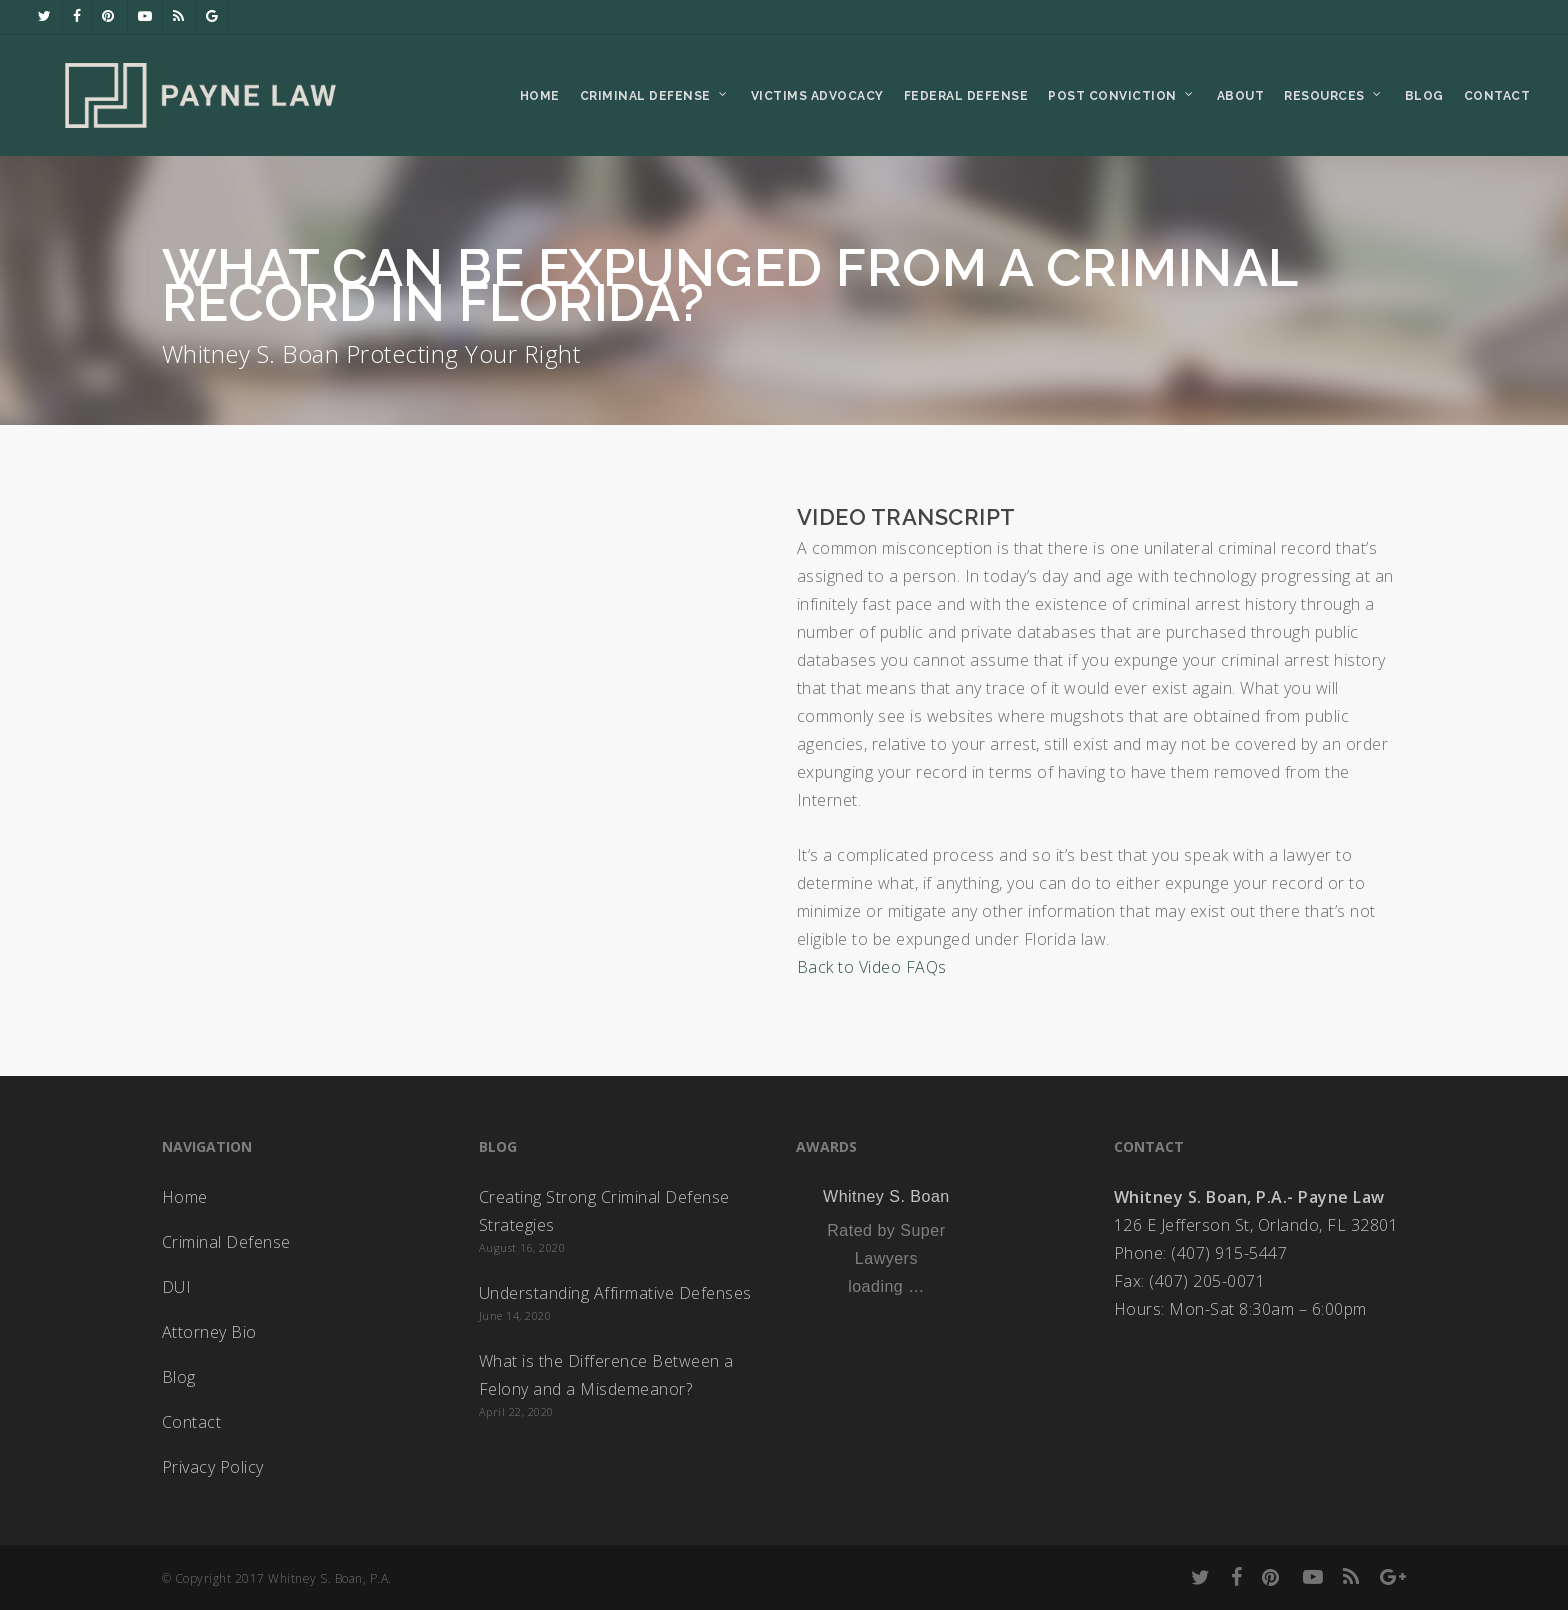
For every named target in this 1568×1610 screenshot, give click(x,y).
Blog (179, 1377)
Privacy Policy (213, 1467)
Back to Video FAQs (872, 967)
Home (185, 1197)
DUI (177, 1287)
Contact (192, 1422)
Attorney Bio (209, 1332)
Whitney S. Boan (886, 1196)
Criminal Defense (226, 1242)
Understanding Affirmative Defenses (615, 1293)
